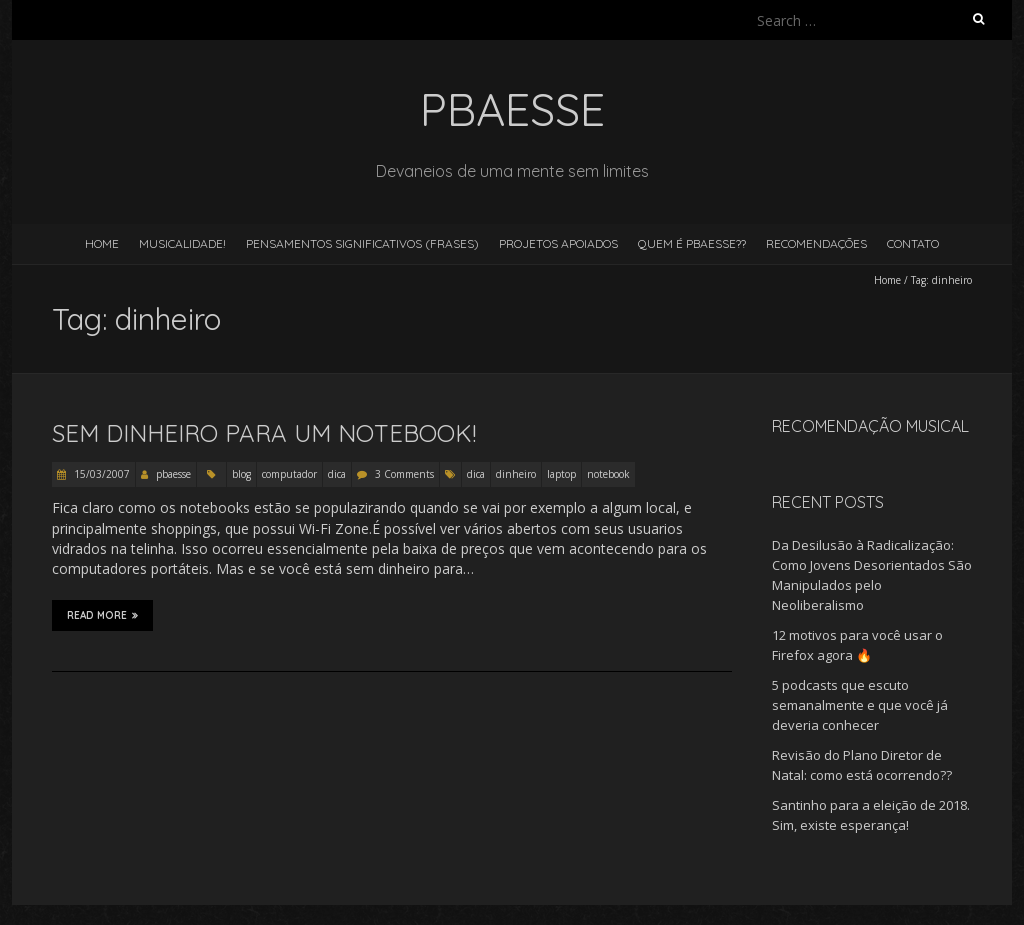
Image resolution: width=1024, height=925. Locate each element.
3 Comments (404, 474)
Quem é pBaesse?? (692, 243)
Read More (102, 615)
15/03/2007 (100, 474)
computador (289, 474)
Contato (913, 243)
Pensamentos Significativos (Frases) (362, 243)
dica (337, 474)
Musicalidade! (182, 243)
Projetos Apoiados (558, 243)
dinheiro (516, 474)
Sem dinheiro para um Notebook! (264, 433)
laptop (561, 474)
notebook (608, 474)
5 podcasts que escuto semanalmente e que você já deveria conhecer (860, 705)
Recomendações (816, 243)
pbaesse (173, 474)
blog (241, 474)
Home (102, 243)
